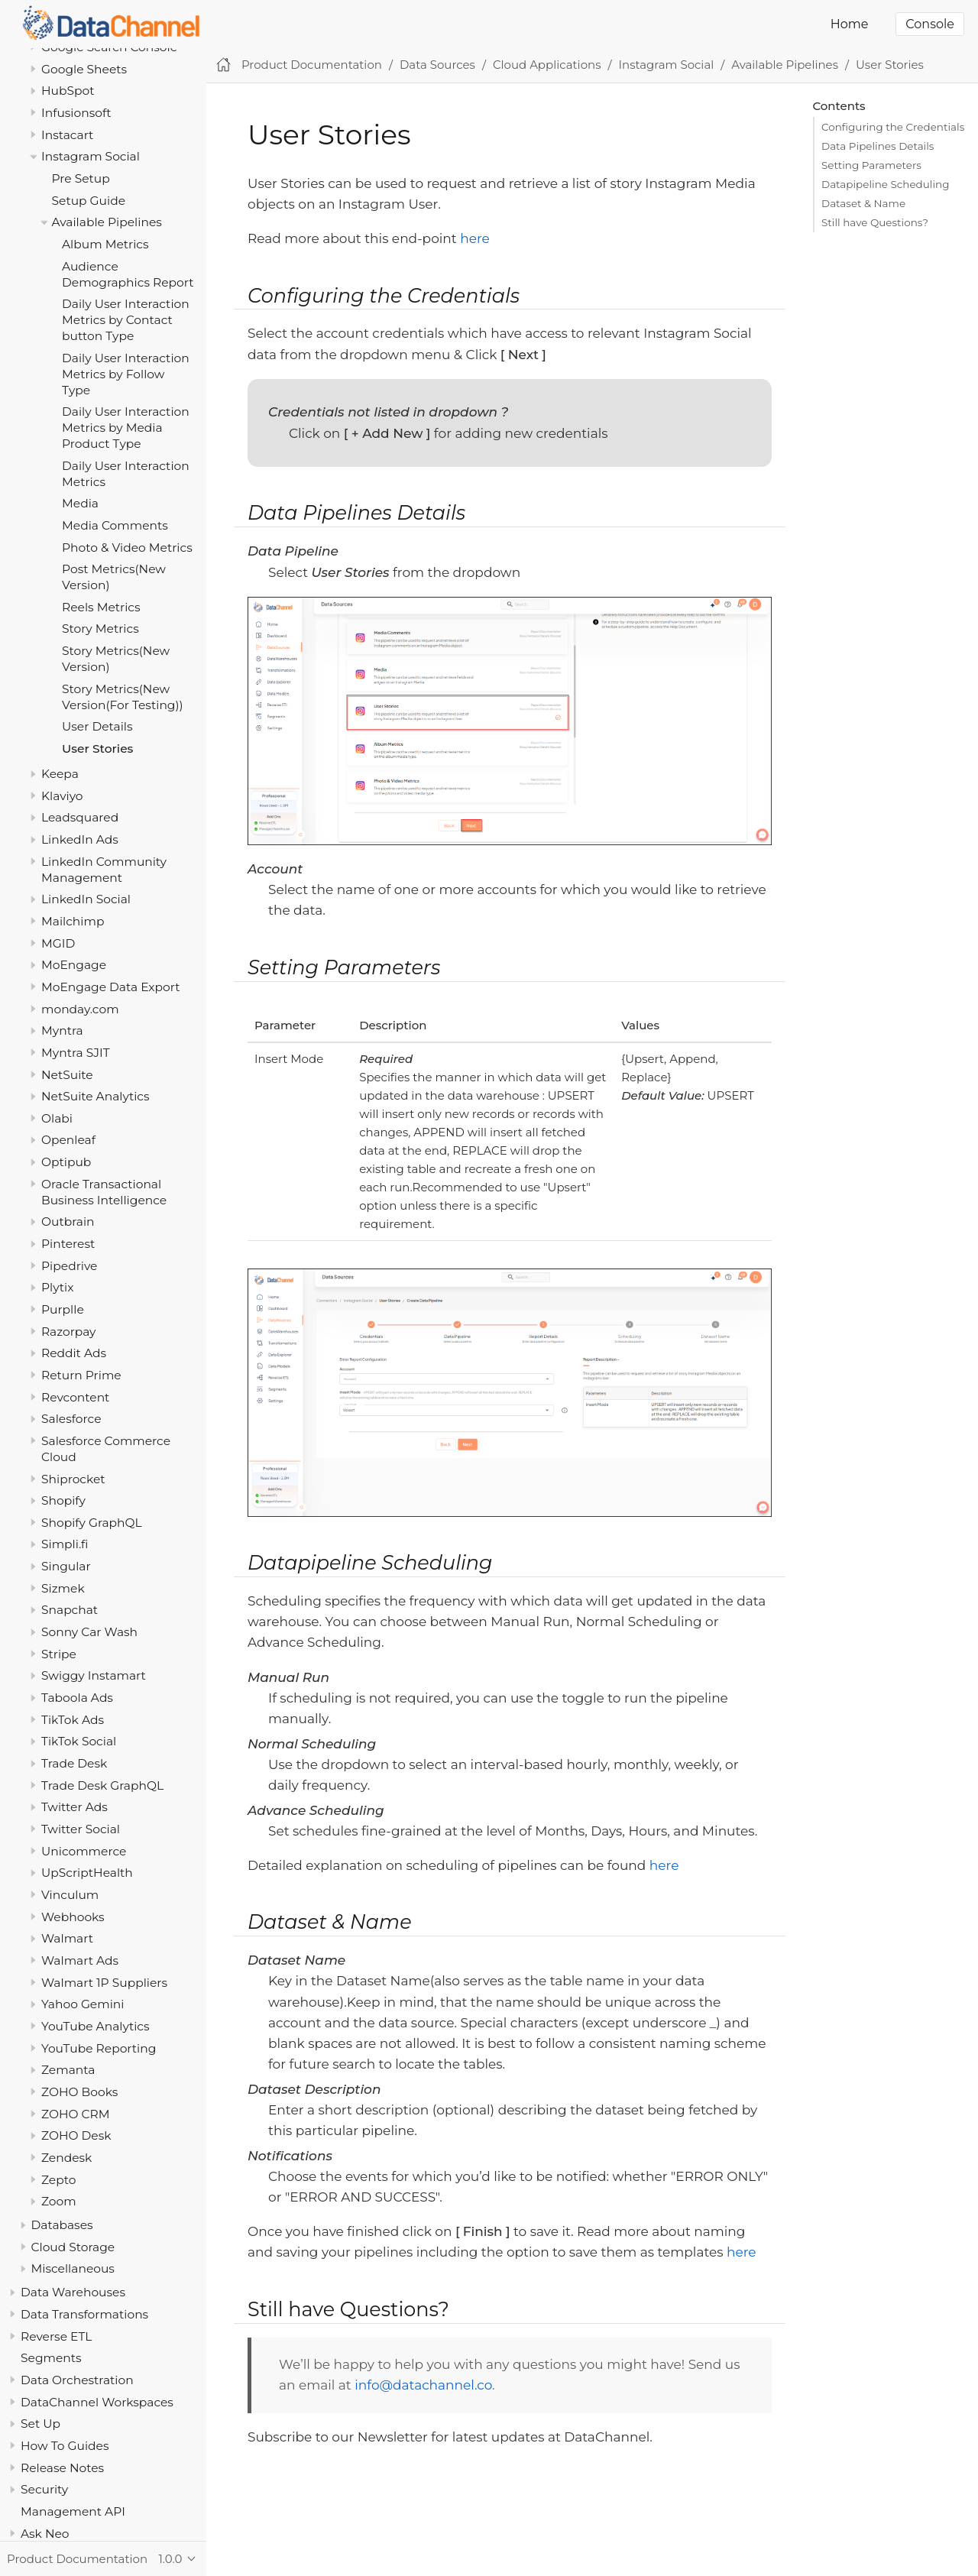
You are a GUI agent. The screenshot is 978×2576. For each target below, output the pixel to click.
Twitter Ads (74, 1807)
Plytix (57, 1287)
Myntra (62, 1030)
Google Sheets (84, 69)
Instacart (67, 135)
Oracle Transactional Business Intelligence (104, 1192)
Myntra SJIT (75, 1052)
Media (80, 503)
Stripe (58, 1654)
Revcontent (75, 1397)
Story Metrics (100, 628)
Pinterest (68, 1243)
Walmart (67, 1938)
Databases (62, 2225)
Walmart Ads (79, 1960)
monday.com (80, 1009)
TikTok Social (78, 1741)
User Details (97, 726)
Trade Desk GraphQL (102, 1785)
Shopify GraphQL (91, 1522)
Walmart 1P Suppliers (104, 1982)
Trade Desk (74, 1763)
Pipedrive (69, 1266)
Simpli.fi (65, 1544)
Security (44, 2489)
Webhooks (73, 1917)
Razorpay (68, 1331)
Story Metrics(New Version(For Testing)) (122, 697)
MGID (58, 943)
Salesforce (71, 1418)
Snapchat (69, 1609)
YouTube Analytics (95, 2026)
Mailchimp (72, 921)
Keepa (60, 773)
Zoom (58, 2201)
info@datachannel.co (423, 2385)
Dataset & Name (863, 203)
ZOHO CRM (75, 2114)
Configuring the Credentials (892, 127)
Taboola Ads (77, 1697)
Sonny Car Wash (89, 1632)
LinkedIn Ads (79, 839)
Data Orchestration (77, 2380)
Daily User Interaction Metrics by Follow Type (125, 374)
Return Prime (81, 1375)
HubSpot (68, 90)
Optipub (66, 1162)
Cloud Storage (73, 2247)
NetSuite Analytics (95, 1096)
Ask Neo (45, 2533)
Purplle (62, 1309)
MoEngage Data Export (110, 987)
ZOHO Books (79, 2092)
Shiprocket (73, 1479)
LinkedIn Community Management (104, 869)
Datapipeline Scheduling (885, 184)
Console (929, 24)
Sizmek (63, 1588)
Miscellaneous (73, 2268)
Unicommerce (83, 1851)
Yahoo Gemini (82, 2004)
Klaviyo (62, 796)
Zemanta (68, 2069)
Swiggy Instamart (93, 1675)
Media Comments (115, 525)
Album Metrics (105, 244)
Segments (51, 2358)
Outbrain (68, 1221)
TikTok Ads (72, 1719)
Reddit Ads (73, 1353)
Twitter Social (80, 1829)
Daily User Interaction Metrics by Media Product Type (125, 427)
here (475, 238)
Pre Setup (81, 178)
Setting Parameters (871, 165)
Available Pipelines (107, 222)
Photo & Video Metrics (127, 547)
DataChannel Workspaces (97, 2402)
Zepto (58, 2180)
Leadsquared (79, 817)
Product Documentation (311, 64)
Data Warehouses (73, 2292)
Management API (73, 2511)
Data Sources (437, 64)
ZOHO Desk (76, 2135)
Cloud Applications (547, 64)
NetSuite (67, 1075)
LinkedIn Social (86, 899)
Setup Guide (89, 200)
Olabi (57, 1118)
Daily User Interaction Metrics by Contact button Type (125, 319)
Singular (66, 1566)
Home (850, 24)
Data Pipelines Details (877, 146)
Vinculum (70, 1894)
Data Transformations (84, 2314)
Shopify (63, 1500)
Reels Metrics (101, 607)
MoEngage (73, 964)
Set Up (40, 2423)
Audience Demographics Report (128, 274)
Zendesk (66, 2157)
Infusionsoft (76, 112)
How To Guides (64, 2445)
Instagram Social (90, 156)
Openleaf (68, 1139)
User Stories (97, 748)
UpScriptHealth (87, 1872)
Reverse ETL (56, 2336)
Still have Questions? (874, 222)
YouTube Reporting (98, 2048)
